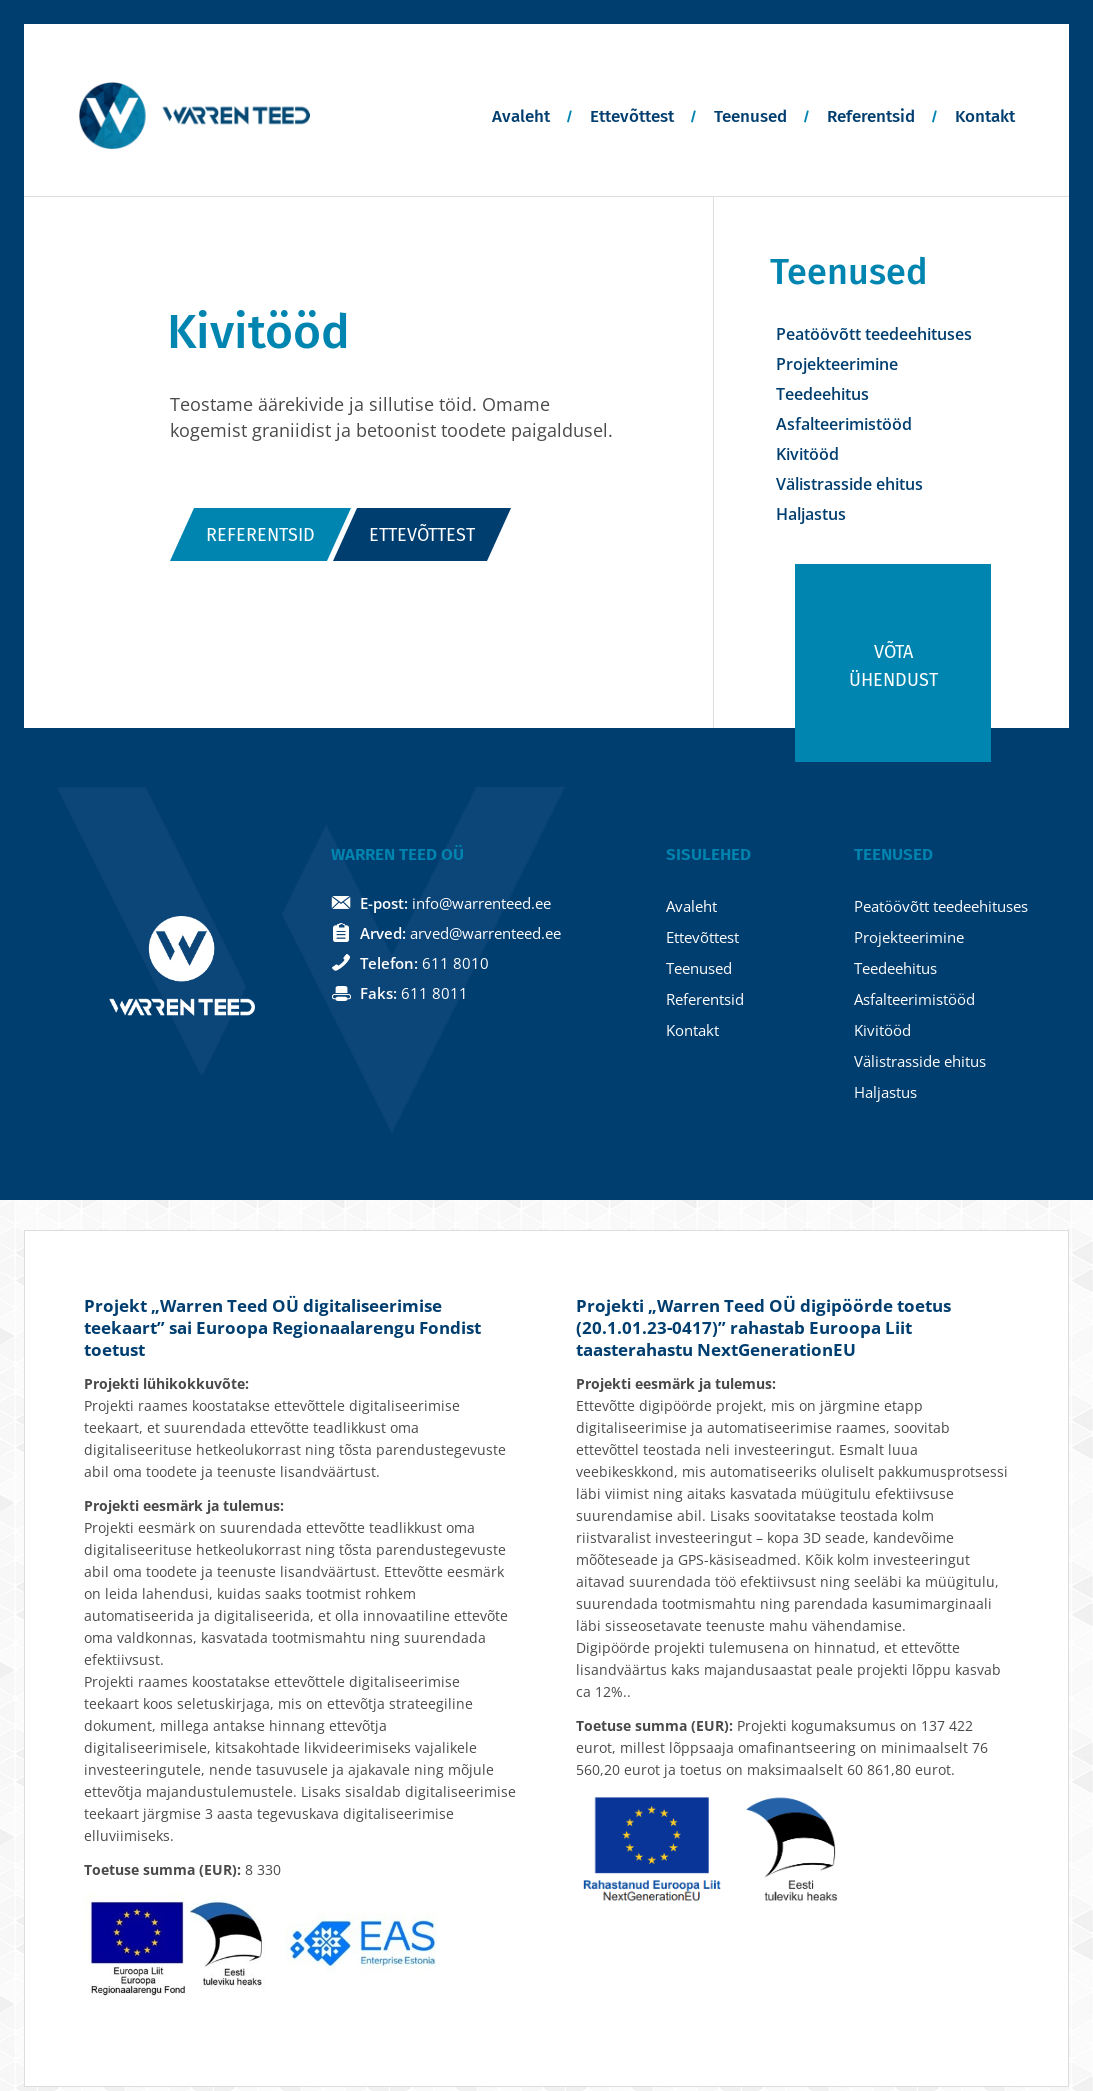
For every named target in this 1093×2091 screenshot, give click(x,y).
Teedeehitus (822, 394)
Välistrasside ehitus (849, 484)
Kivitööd (807, 454)
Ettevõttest (632, 116)
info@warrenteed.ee (481, 907)
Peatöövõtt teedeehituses (874, 334)
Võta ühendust (893, 670)
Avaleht (521, 116)
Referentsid (871, 116)
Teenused (750, 116)
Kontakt (985, 116)
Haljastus (811, 514)
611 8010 (455, 967)
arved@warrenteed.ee (485, 937)
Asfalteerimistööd (844, 424)
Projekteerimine (837, 364)
